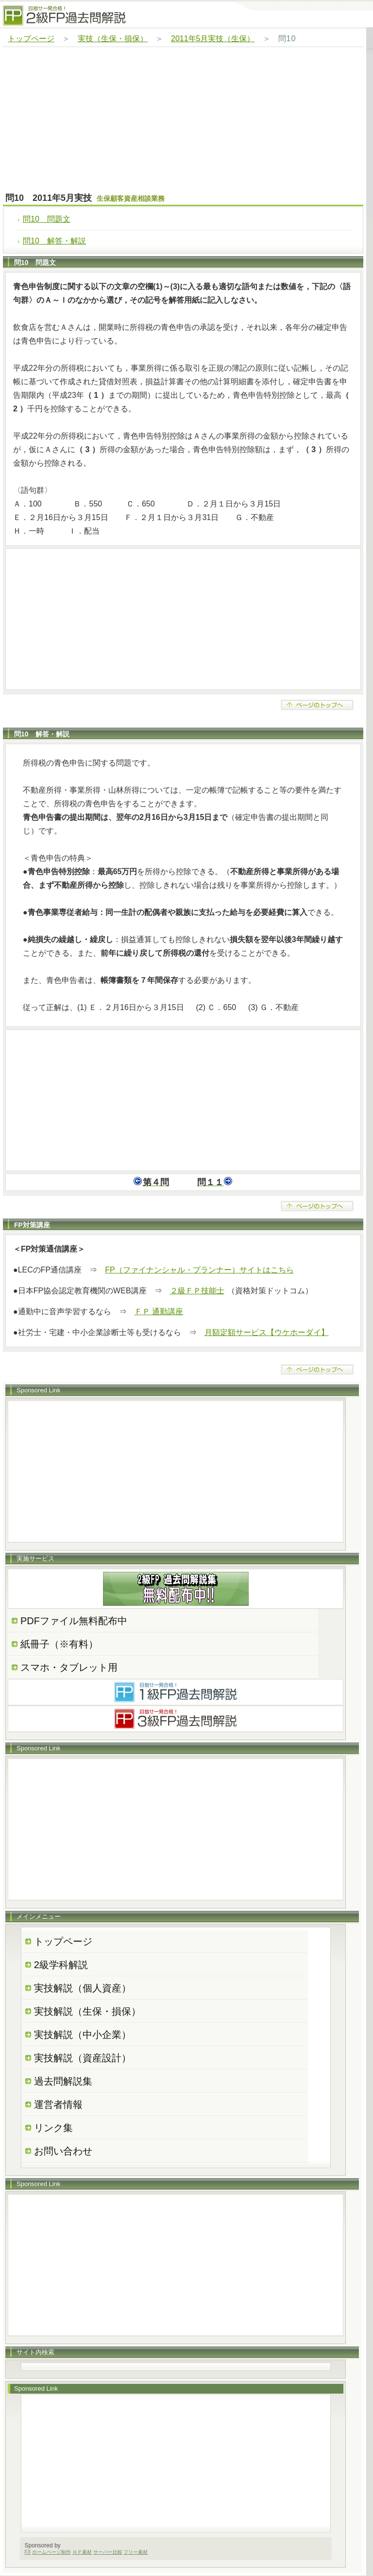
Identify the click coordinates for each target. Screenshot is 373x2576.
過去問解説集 (63, 2081)
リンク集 (53, 2127)
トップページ (31, 38)
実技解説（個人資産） (82, 1988)
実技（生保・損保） (113, 38)
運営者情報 (58, 2104)
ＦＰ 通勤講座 (159, 1311)
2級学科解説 (61, 1964)
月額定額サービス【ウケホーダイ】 (266, 1332)
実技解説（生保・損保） (87, 2011)
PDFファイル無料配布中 (73, 1620)
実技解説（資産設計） (82, 2058)
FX (28, 2552)
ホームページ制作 (51, 2552)
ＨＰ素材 (82, 2552)
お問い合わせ (63, 2151)
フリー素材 (135, 2552)
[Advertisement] (183, 120)
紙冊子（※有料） (59, 1644)
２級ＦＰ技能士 (197, 1291)
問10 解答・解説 (54, 241)
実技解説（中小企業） (82, 2034)
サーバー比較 (107, 2552)
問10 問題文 (46, 219)
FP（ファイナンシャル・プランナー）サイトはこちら (199, 1270)
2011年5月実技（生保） (213, 38)
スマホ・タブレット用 (69, 1667)
